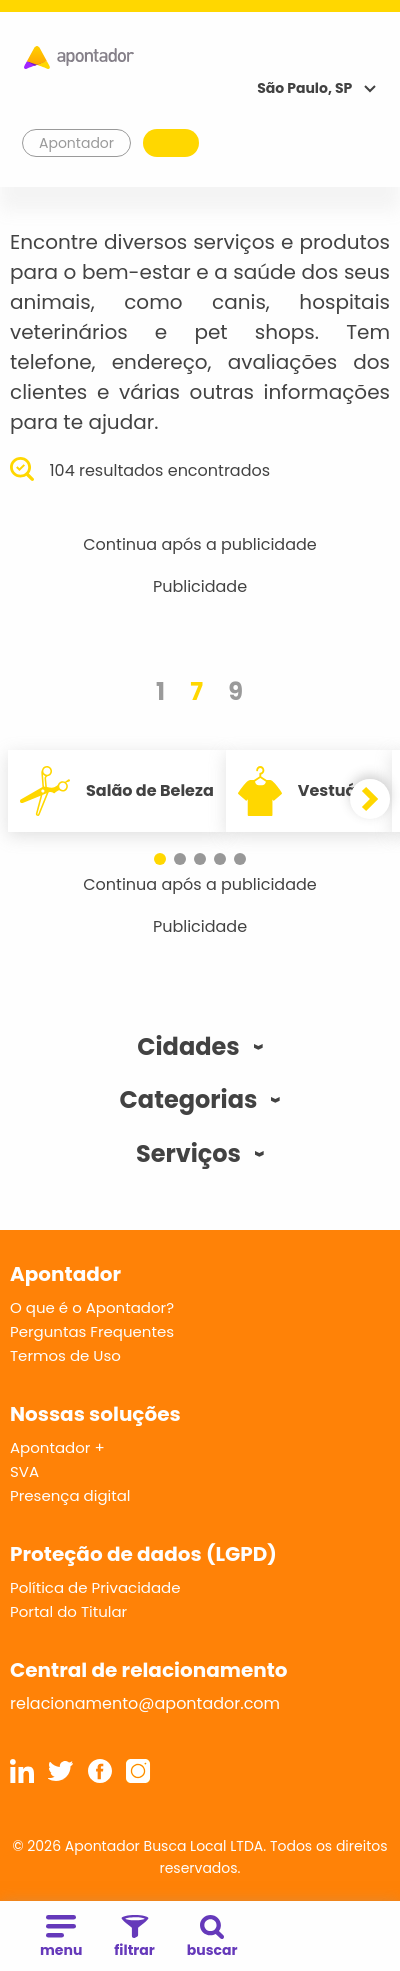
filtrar (134, 1937)
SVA (24, 1471)
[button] (160, 859)
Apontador (77, 143)
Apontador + (57, 1447)
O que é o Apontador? (92, 1307)
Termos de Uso (65, 1355)
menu (61, 1937)
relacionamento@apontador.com (145, 1703)
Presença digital (70, 1495)
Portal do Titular (68, 1611)
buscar (212, 1937)
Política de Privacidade (95, 1587)
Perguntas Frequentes (92, 1331)
